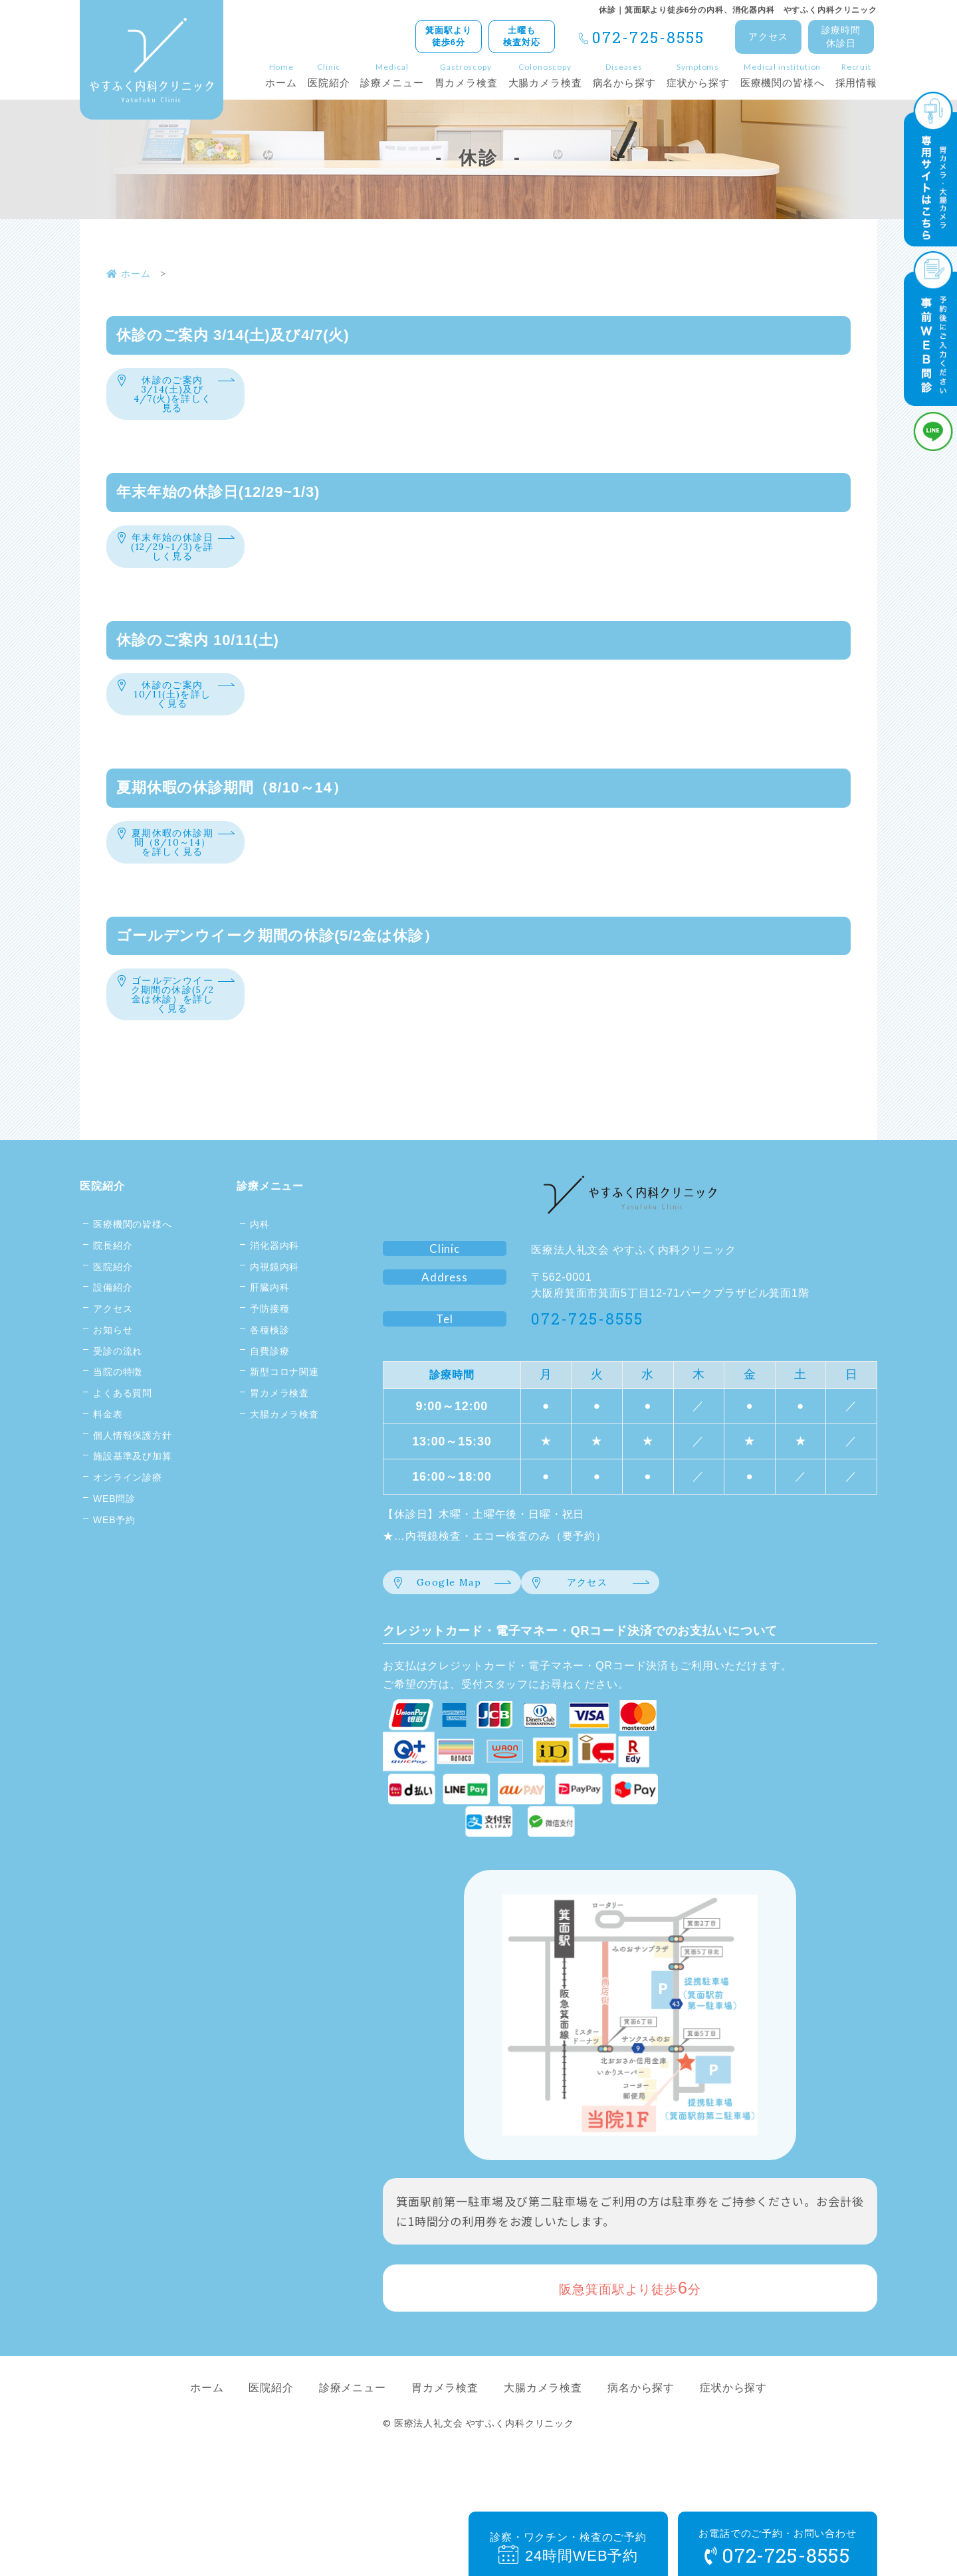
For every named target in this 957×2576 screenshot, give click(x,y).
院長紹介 (112, 1313)
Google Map (449, 1644)
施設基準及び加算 (132, 1523)
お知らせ (112, 1397)
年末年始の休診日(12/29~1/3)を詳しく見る (172, 563)
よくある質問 (122, 1460)
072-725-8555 (648, 37)
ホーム (207, 2450)
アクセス (768, 36)
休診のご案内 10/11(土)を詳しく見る (172, 722)
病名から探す (641, 2450)
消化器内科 (274, 1313)
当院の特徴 (117, 1439)
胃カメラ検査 (279, 1460)
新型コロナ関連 (284, 1439)
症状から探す (733, 2450)
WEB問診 (114, 1566)
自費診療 (269, 1419)
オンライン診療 (127, 1545)
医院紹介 (102, 1253)
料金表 (108, 1482)
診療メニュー (270, 1253)
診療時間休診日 (841, 36)
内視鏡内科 (274, 1334)
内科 (260, 1292)
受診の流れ (117, 1419)
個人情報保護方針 (132, 1503)
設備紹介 (112, 1355)
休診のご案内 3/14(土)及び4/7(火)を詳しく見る (172, 397)
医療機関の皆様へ (132, 1292)
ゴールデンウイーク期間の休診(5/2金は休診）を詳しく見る (172, 1052)
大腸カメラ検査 (284, 1482)
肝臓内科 (269, 1355)
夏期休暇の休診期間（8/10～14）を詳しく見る (172, 882)
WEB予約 (114, 1587)
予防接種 (269, 1376)
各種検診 (269, 1397)
